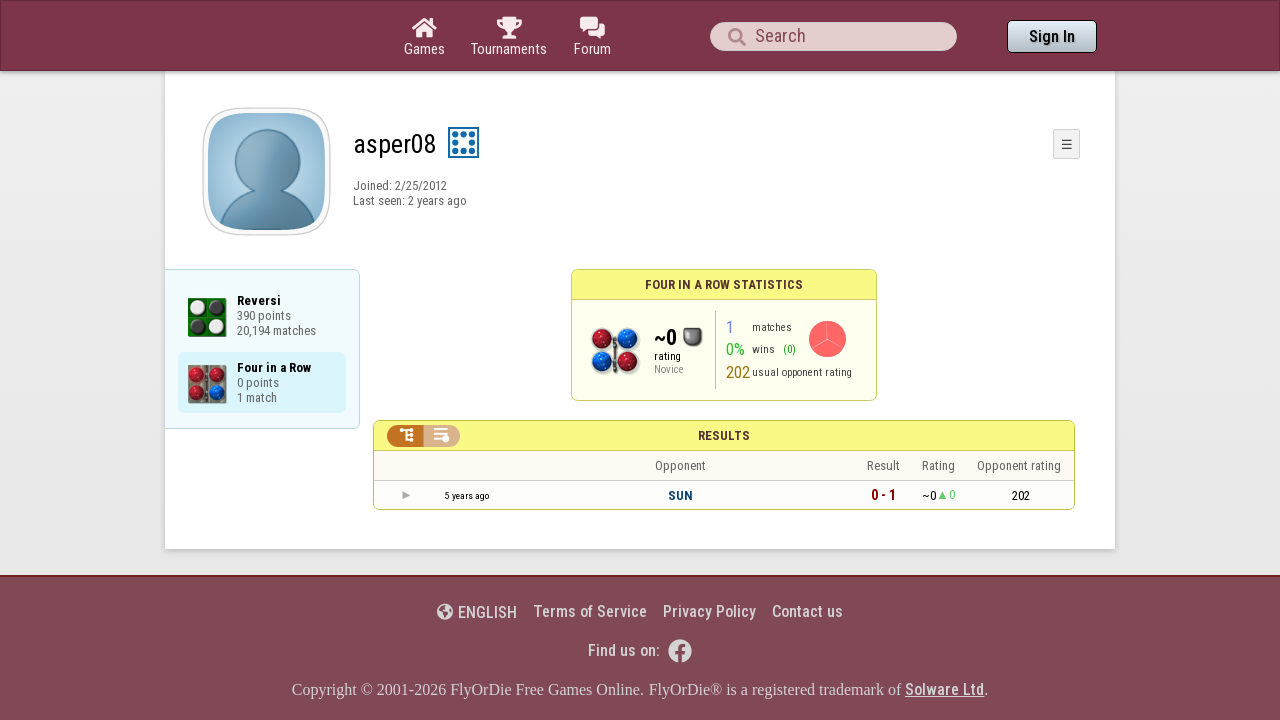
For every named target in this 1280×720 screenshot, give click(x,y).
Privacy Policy (709, 556)
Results (724, 380)
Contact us (807, 556)
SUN (680, 440)
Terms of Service (590, 556)
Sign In (1052, 36)
